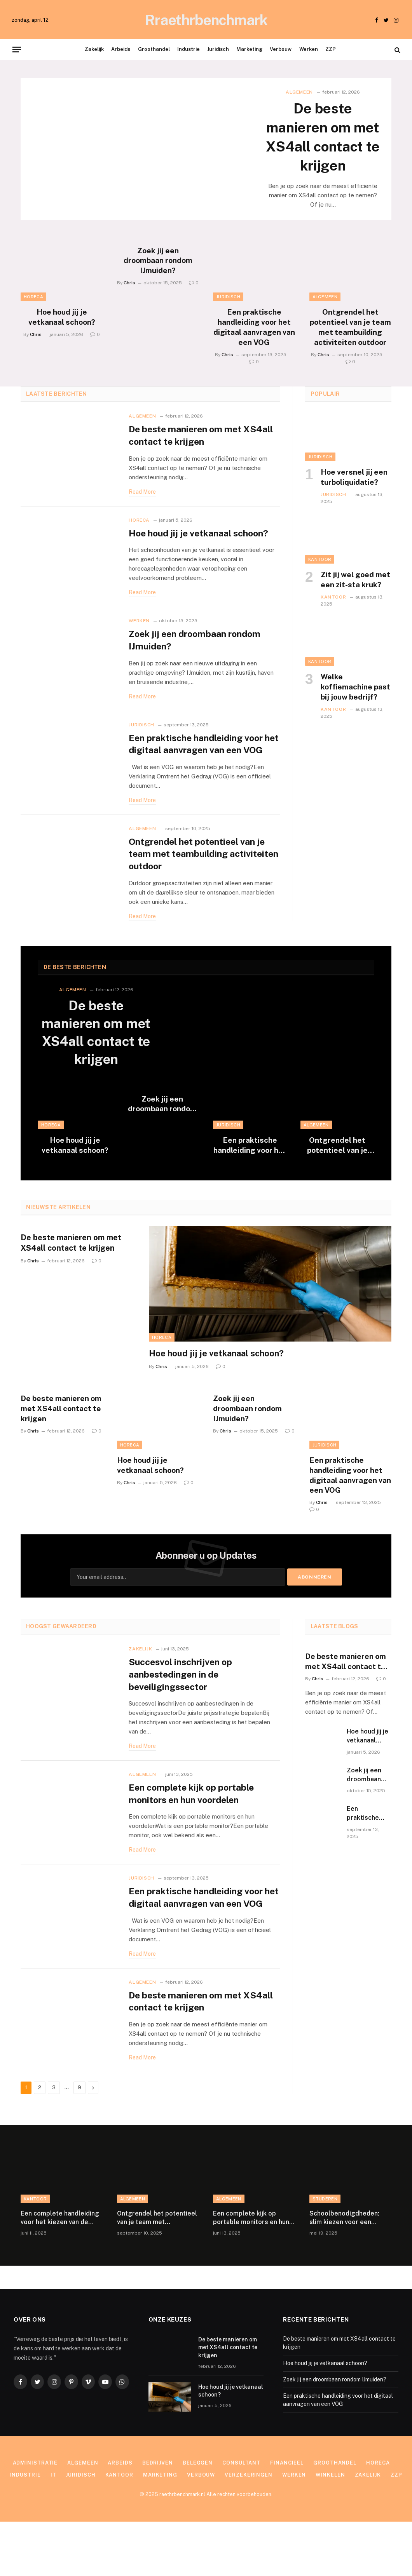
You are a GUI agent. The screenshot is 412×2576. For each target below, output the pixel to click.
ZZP (330, 49)
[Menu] (16, 49)
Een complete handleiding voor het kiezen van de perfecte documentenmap (60, 2272)
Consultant (241, 2517)
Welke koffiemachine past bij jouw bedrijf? (355, 708)
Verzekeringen (248, 2529)
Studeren (325, 2253)
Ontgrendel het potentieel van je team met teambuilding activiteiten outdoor (350, 348)
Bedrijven (157, 2517)
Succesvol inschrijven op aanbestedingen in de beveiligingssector (183, 1713)
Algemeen (299, 92)
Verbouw (281, 49)
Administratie (35, 2517)
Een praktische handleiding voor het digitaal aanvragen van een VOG (254, 348)
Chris (36, 356)
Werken (308, 49)
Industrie (188, 49)
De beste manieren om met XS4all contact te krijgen (323, 147)
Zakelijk (94, 49)
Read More (142, 514)
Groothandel (154, 49)
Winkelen (331, 2529)
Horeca (33, 318)
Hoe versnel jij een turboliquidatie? (354, 498)
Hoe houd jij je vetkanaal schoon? (61, 338)
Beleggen (198, 2517)
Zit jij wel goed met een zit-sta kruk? (355, 601)
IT (53, 2529)
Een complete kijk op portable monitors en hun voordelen (193, 1833)
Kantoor (319, 581)
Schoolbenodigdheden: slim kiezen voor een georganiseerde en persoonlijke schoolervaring (344, 2272)
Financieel (287, 2517)
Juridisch (218, 49)
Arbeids (120, 49)
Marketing (249, 49)
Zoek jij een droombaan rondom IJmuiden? (158, 282)
